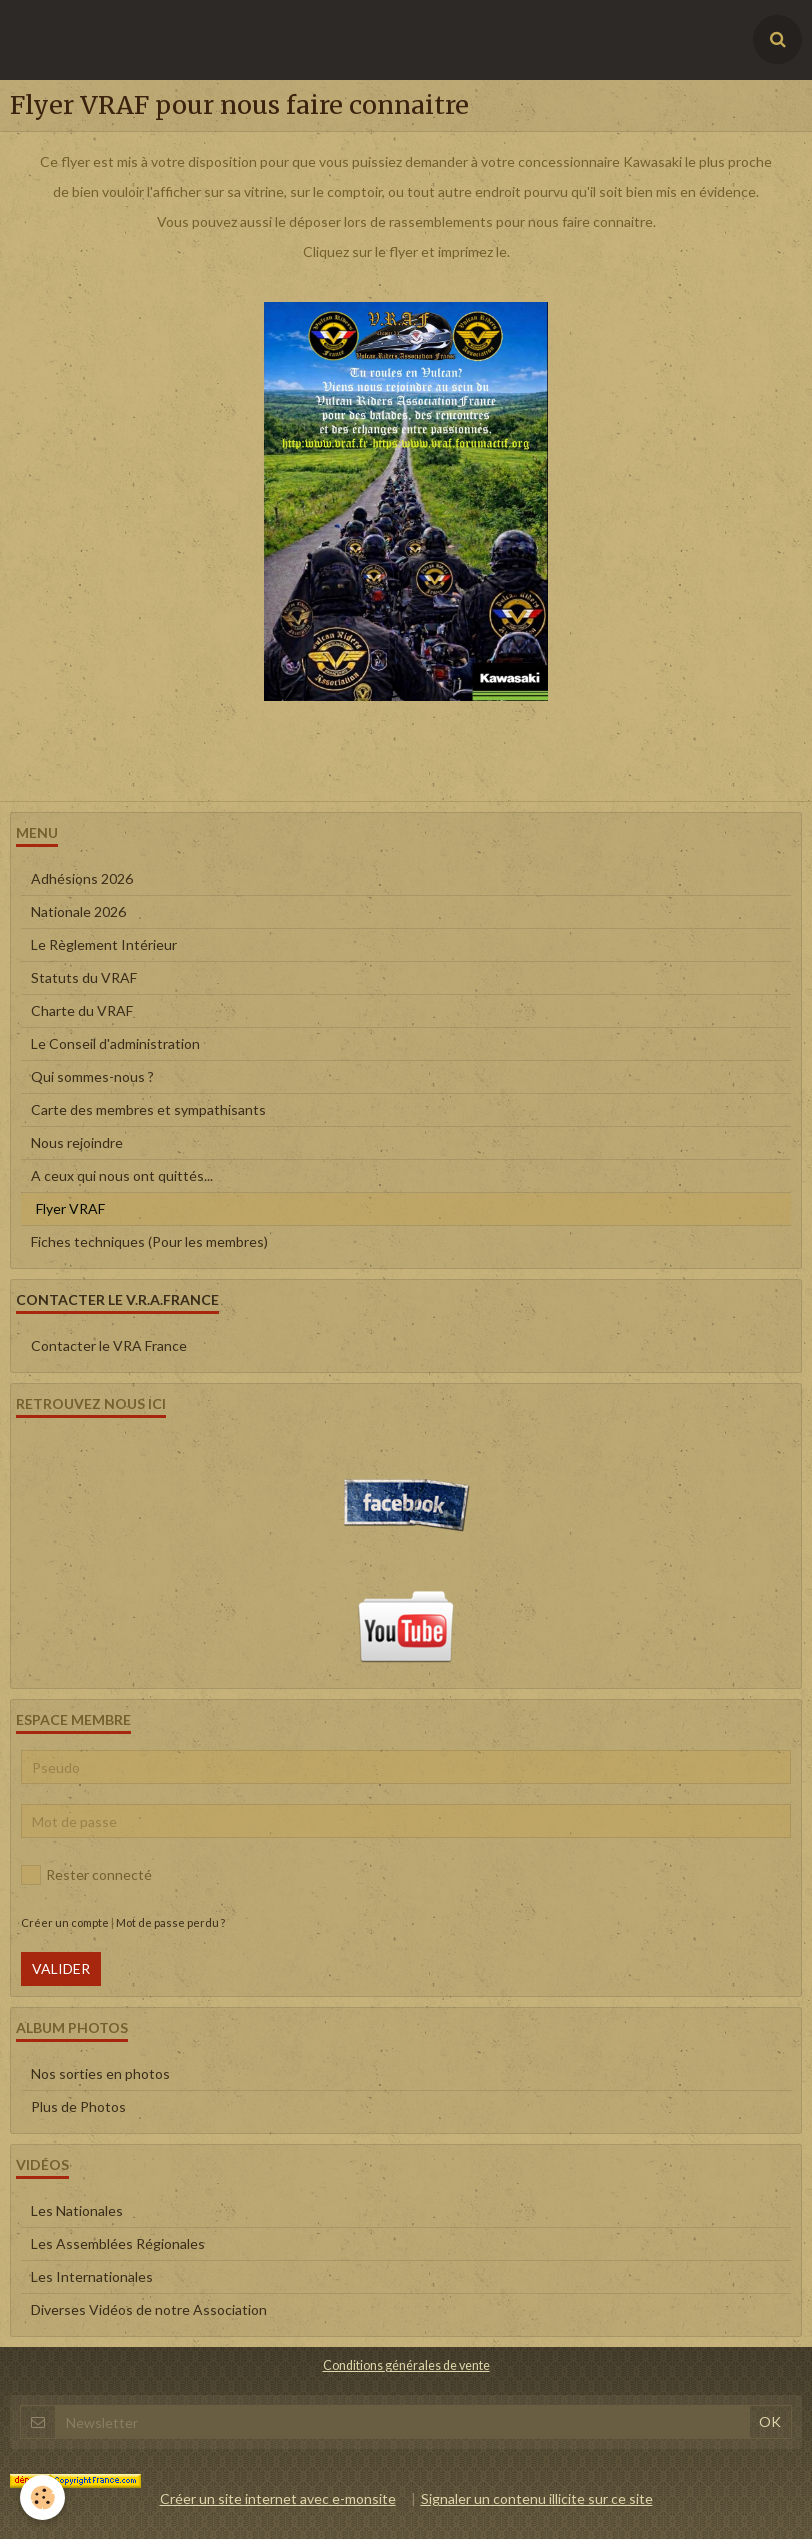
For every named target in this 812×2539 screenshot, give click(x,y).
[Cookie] (42, 2497)
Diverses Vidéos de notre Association (149, 2309)
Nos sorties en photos (100, 2073)
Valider (61, 1968)
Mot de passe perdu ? (170, 1922)
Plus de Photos (78, 2106)
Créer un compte (65, 1922)
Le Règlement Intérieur (104, 944)
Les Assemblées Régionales (118, 2243)
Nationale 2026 (78, 911)
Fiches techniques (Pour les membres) (149, 1241)
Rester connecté (86, 1875)
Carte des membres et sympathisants (148, 1109)
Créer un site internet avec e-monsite (278, 2498)
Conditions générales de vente (406, 2365)
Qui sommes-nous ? (92, 1076)
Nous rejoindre (77, 1142)
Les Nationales (77, 2210)
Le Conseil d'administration (115, 1043)
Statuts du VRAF (84, 977)
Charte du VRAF (82, 1010)
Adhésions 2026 (82, 878)
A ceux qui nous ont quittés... (122, 1175)
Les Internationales (92, 2276)
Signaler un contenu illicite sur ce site (537, 2498)
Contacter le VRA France (109, 1345)
